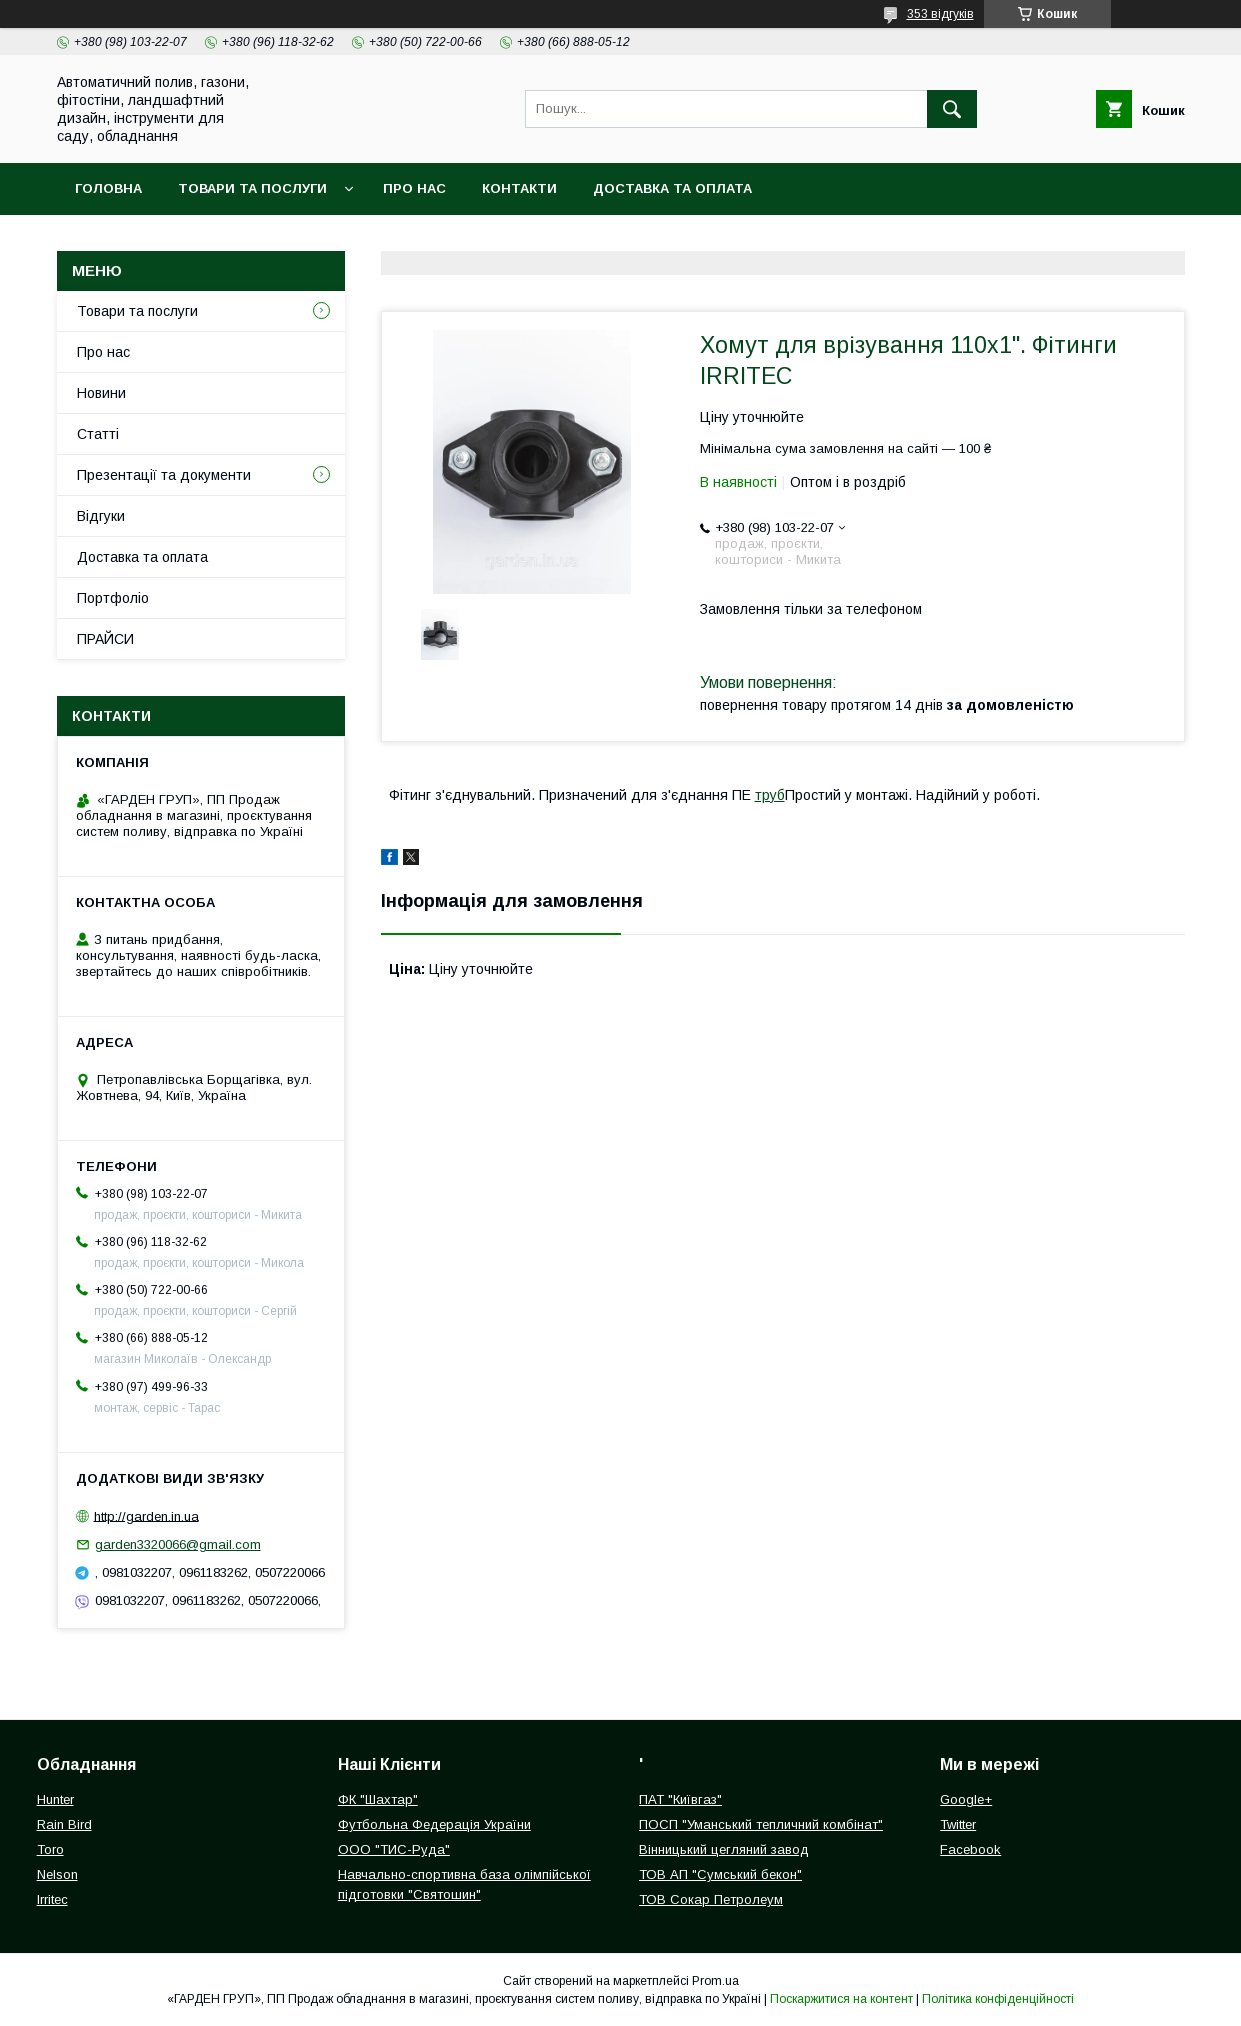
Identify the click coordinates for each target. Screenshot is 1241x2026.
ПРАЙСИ (105, 639)
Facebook (970, 1849)
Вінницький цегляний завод (724, 1849)
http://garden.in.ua (146, 1515)
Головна (108, 188)
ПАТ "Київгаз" (680, 1799)
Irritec (52, 1899)
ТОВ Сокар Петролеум (711, 1899)
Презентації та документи (164, 475)
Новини (101, 393)
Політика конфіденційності (998, 1999)
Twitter (958, 1824)
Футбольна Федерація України (434, 1824)
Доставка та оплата (672, 188)
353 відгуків (940, 14)
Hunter (55, 1799)
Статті (98, 434)
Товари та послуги (252, 188)
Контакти (519, 188)
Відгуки (101, 516)
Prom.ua (715, 1981)
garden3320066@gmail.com (178, 1544)
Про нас (414, 188)
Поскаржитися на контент (841, 1999)
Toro (50, 1849)
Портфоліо (113, 598)
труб (770, 795)
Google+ (966, 1799)
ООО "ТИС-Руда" (394, 1849)
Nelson (57, 1874)
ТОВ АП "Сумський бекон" (720, 1874)
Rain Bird (64, 1824)
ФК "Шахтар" (378, 1799)
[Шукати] (952, 109)
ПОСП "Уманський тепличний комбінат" (761, 1824)
